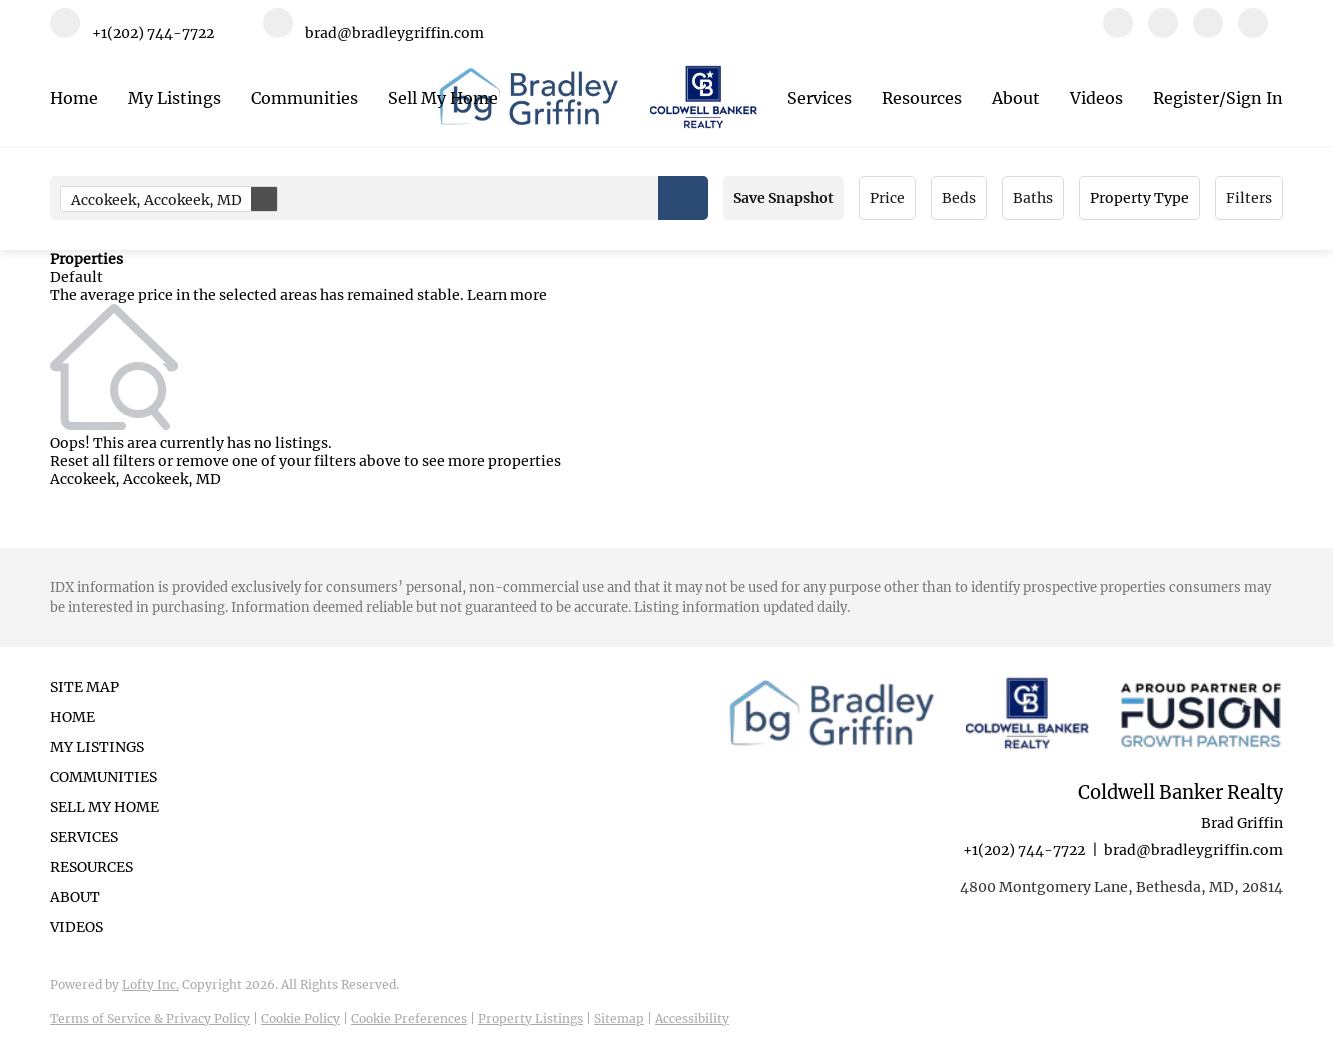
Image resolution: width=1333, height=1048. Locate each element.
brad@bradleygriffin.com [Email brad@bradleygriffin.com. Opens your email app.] (1193, 850)
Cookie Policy (300, 1018)
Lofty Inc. (150, 984)
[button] (683, 198)
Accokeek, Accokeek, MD (174, 199)
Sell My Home (443, 98)
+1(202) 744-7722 (1024, 850)
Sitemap (619, 1018)
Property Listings (530, 1018)
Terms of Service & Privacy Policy (150, 1018)
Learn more (507, 295)
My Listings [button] (174, 98)
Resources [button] (922, 98)
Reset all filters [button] (102, 461)
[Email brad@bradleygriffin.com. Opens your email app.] (373, 32)
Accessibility (692, 1018)
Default (76, 277)
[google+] (1253, 32)
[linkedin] (1163, 32)
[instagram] (1208, 32)
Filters (1249, 198)
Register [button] (1186, 98)
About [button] (1016, 98)
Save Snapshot (783, 198)
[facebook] (1118, 32)
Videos (1096, 98)
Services (819, 98)
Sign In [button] (1254, 98)
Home (74, 98)
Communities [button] (304, 98)
